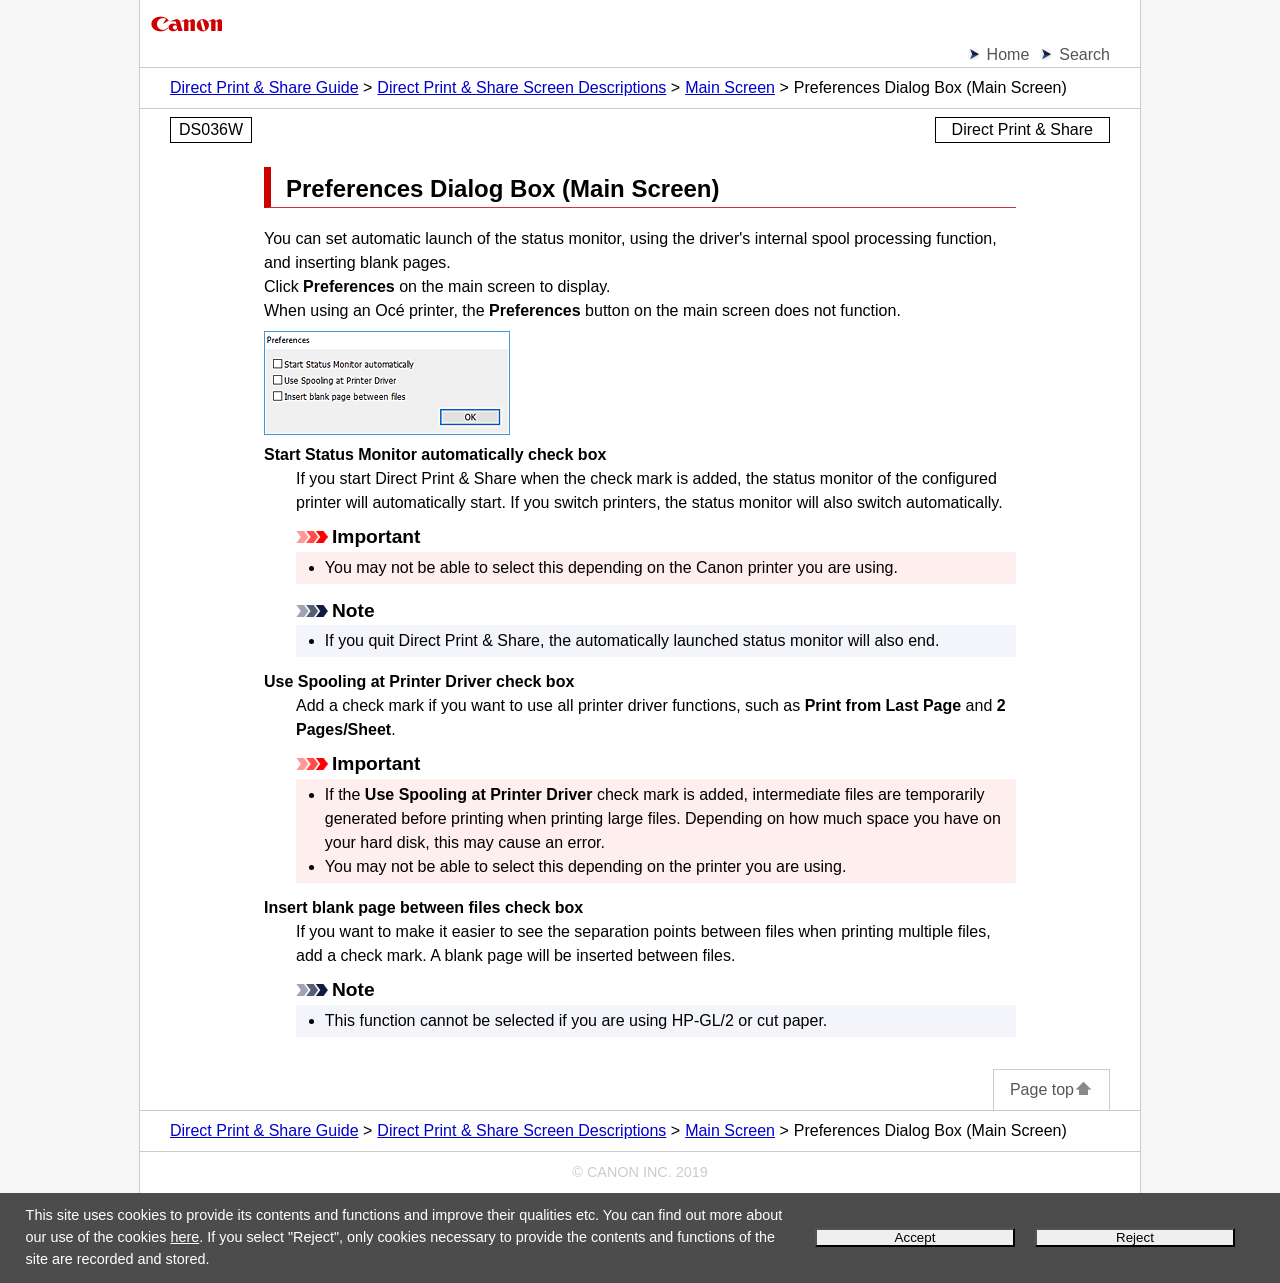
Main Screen (730, 87)
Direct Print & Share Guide (264, 87)
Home (1008, 54)
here (184, 1237)
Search (1084, 54)
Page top (1051, 1089)
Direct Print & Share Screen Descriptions (521, 87)
